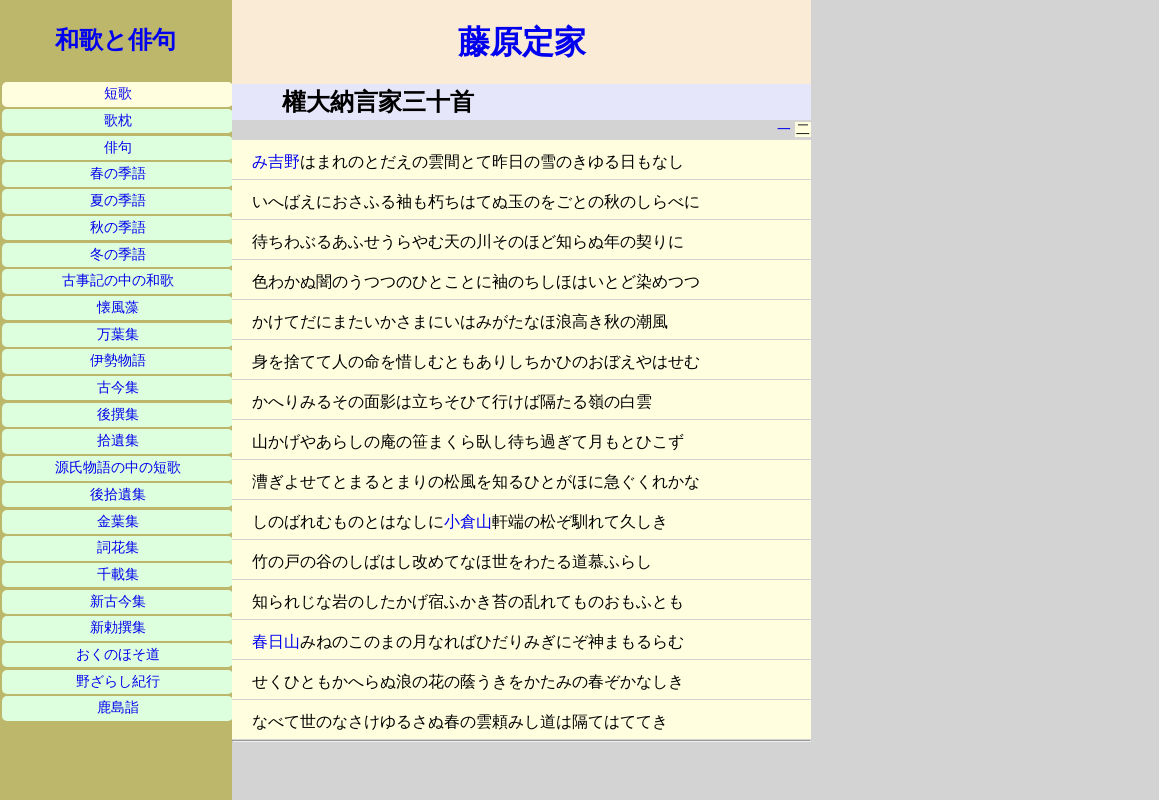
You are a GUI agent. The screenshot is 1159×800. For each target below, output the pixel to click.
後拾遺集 (118, 494)
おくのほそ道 (118, 654)
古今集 (118, 387)
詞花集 (118, 547)
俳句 (118, 147)
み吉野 (276, 161)
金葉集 (118, 521)
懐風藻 (118, 307)
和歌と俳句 (115, 40)
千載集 (118, 574)
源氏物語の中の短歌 (118, 467)
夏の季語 (118, 200)
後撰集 (118, 414)
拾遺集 (118, 440)
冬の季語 (118, 254)
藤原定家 (522, 42)
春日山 (276, 641)
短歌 (118, 93)
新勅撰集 (118, 627)
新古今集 (118, 601)
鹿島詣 (118, 707)
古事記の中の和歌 (118, 280)
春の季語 (118, 173)
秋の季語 (118, 227)
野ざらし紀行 (118, 681)
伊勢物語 (118, 360)
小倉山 (468, 521)
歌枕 (118, 120)
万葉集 (118, 334)
